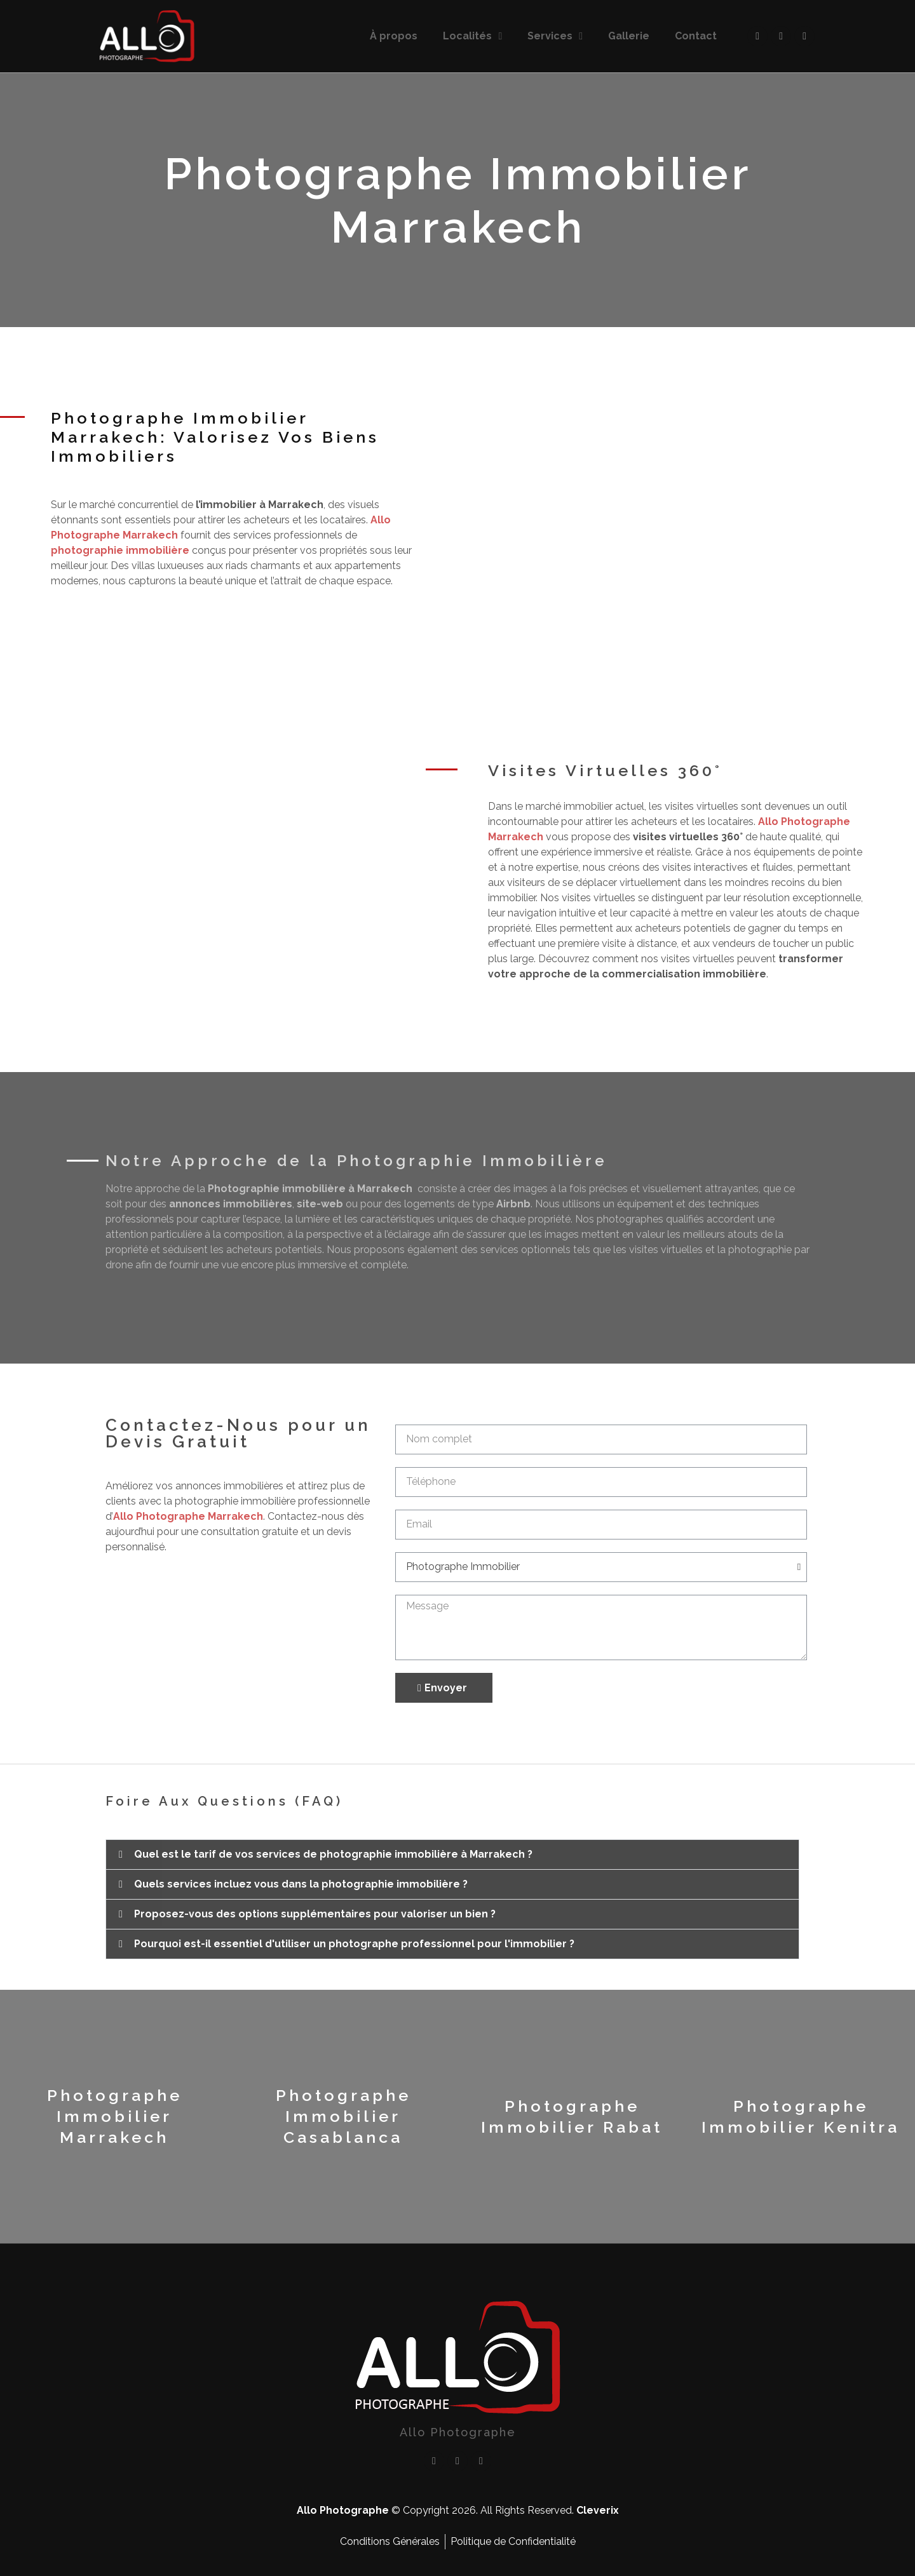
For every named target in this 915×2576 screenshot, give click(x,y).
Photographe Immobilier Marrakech (114, 2116)
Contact (696, 36)
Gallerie (628, 36)
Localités (472, 36)
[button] (452, 1854)
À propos (393, 36)
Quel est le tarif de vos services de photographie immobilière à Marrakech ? (333, 1854)
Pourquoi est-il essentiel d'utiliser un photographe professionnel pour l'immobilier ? (354, 1944)
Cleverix (597, 2510)
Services (555, 36)
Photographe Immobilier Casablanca (343, 2116)
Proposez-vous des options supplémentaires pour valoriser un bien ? (315, 1914)
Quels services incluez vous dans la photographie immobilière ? (301, 1884)
